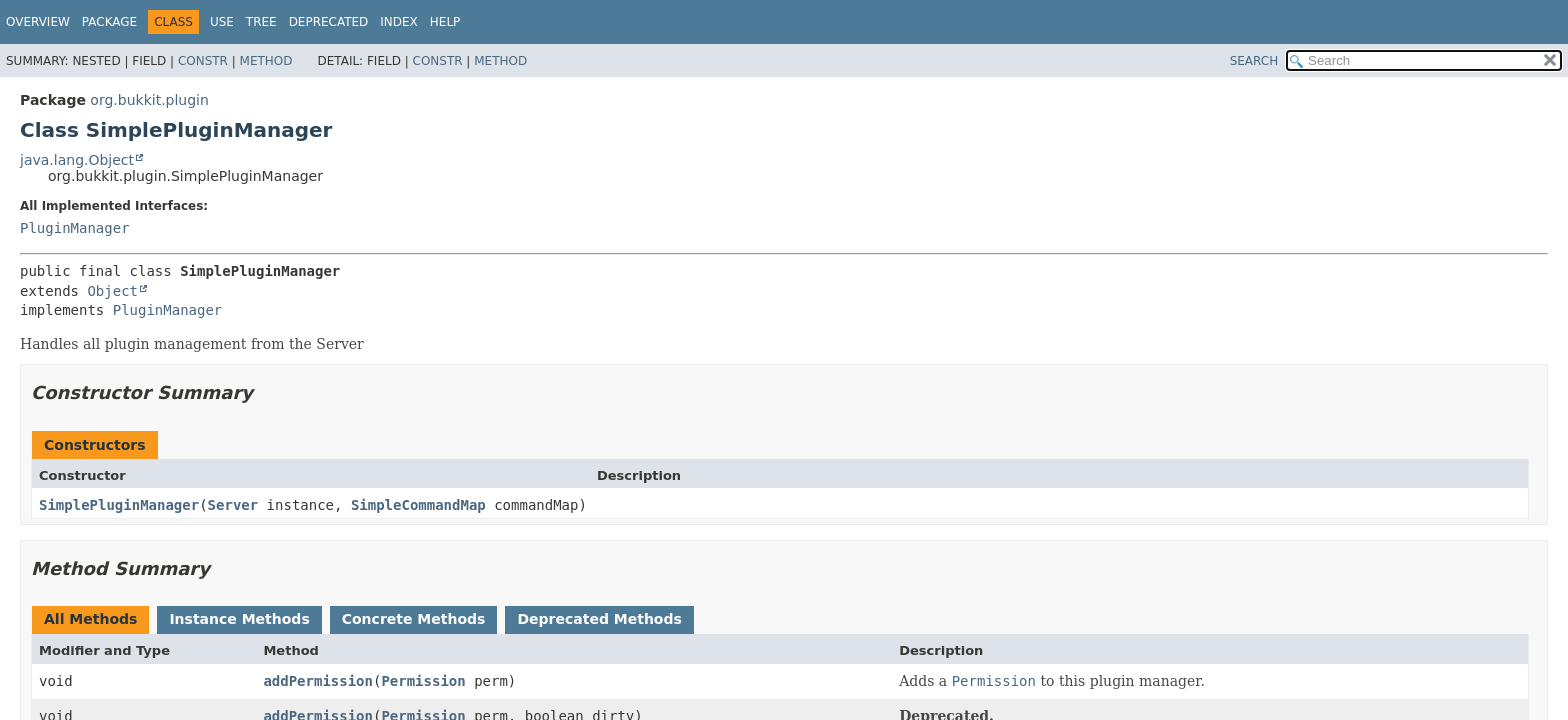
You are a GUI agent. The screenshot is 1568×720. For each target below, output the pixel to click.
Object (112, 291)
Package (109, 22)
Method (266, 61)
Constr (203, 61)
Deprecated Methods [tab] (599, 619)
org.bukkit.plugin (149, 100)
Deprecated (329, 22)
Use (222, 22)
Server (233, 505)
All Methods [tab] (90, 619)
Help (445, 22)
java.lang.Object (77, 160)
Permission (423, 681)
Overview (38, 22)
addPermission (318, 681)
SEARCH (1254, 61)
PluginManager (75, 228)
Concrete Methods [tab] (414, 619)
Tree (261, 22)
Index (399, 22)
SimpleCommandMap (418, 505)
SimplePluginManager (119, 505)
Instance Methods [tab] (239, 619)
